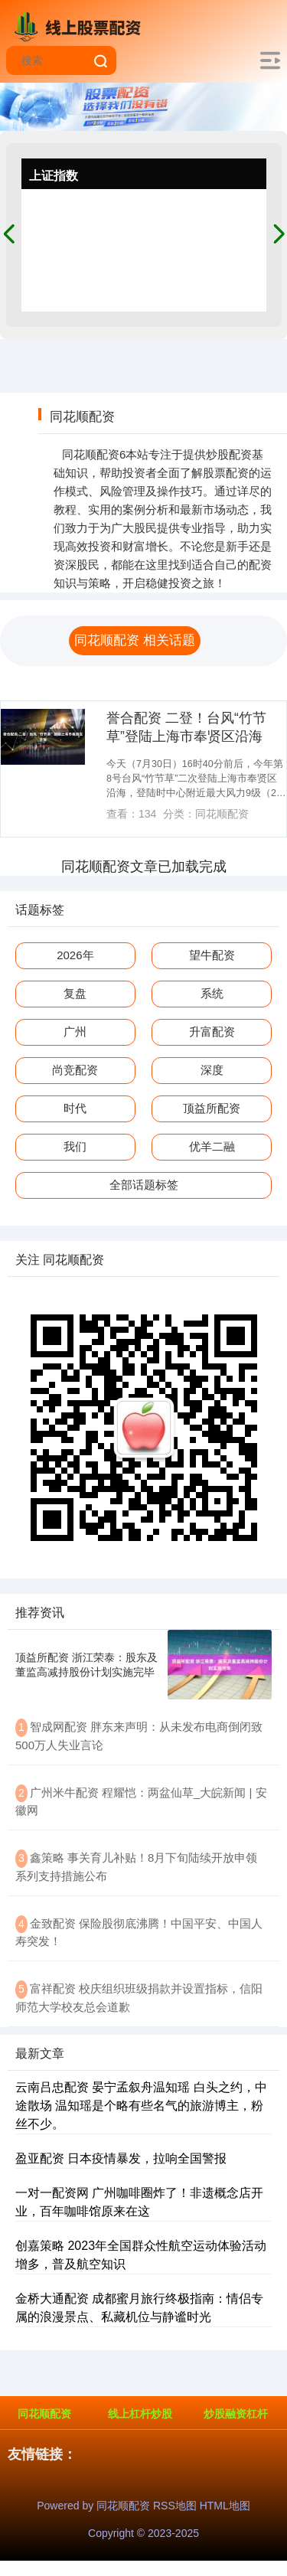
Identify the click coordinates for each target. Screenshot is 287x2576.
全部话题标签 (143, 1184)
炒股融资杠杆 (236, 2414)
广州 (75, 1031)
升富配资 (212, 1031)
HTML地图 (225, 2505)
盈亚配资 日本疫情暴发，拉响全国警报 (121, 2158)
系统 (212, 993)
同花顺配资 (44, 2414)
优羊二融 (212, 1146)
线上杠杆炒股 (140, 2414)
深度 (212, 1069)
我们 (75, 1146)
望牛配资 (212, 955)
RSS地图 (175, 2505)
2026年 (75, 955)
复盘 (75, 993)
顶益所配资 (211, 1108)
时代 (75, 1108)
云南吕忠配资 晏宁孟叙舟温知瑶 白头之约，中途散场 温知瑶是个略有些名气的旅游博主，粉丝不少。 (141, 2105)
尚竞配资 (75, 1069)
